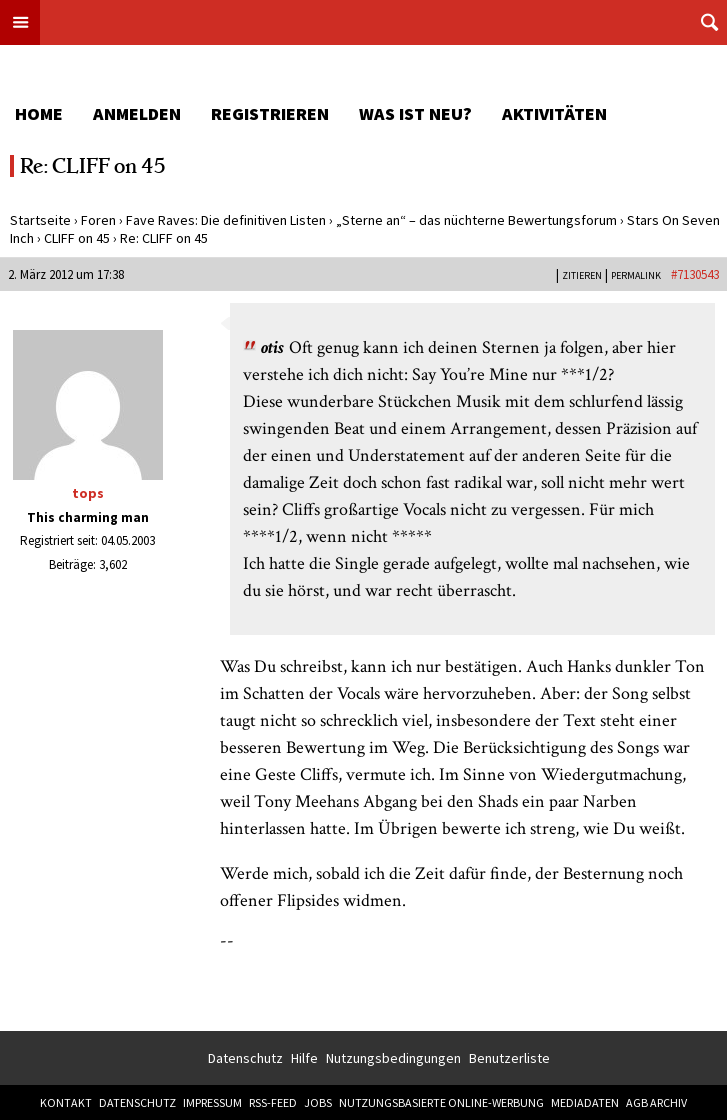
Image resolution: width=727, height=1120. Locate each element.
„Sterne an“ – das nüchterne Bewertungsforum (476, 220)
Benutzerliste (509, 1058)
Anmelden (137, 113)
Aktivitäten (554, 113)
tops (88, 493)
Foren (98, 220)
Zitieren (582, 275)
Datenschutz (245, 1058)
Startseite (40, 220)
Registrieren (270, 113)
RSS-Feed (273, 1102)
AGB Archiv (656, 1102)
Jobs (318, 1102)
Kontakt (66, 1102)
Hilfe (304, 1058)
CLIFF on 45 (77, 238)
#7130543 (695, 274)
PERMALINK (636, 275)
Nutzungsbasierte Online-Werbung (441, 1102)
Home (39, 113)
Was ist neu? (415, 113)
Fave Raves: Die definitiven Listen (226, 220)
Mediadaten (585, 1102)
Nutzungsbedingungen (393, 1058)
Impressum (212, 1102)
